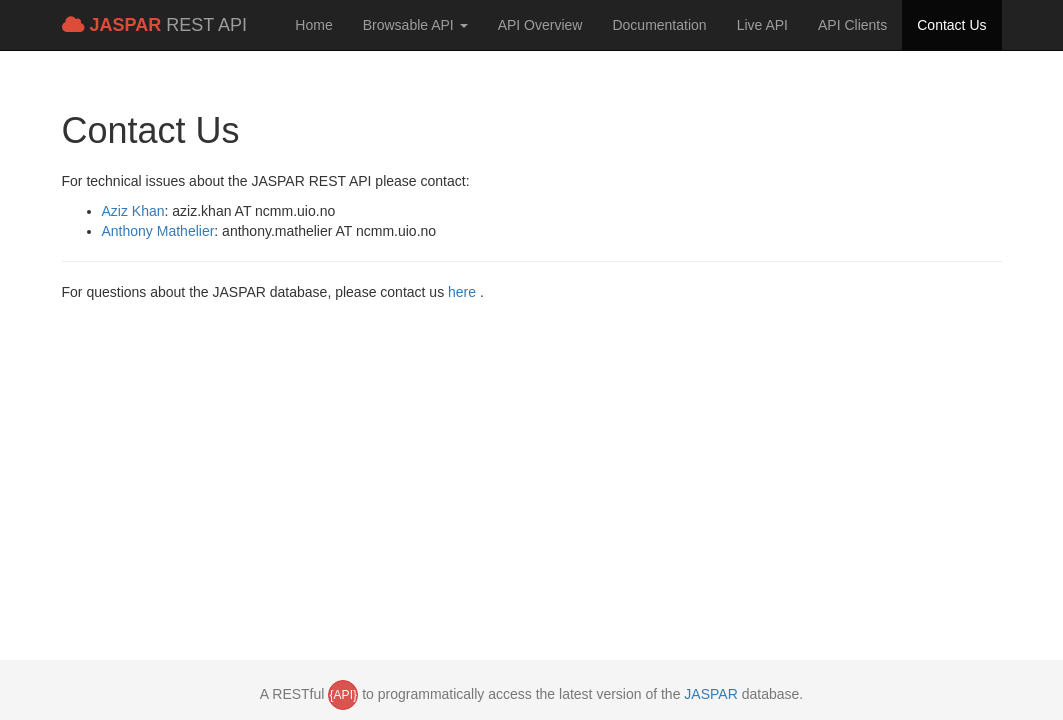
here (464, 292)
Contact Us (951, 25)
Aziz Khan (133, 211)
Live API (762, 25)
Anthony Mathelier (158, 231)
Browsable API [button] (415, 25)
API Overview (540, 25)
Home (313, 25)
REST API (154, 25)
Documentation (659, 25)
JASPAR (710, 694)
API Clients (852, 25)
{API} (343, 695)
